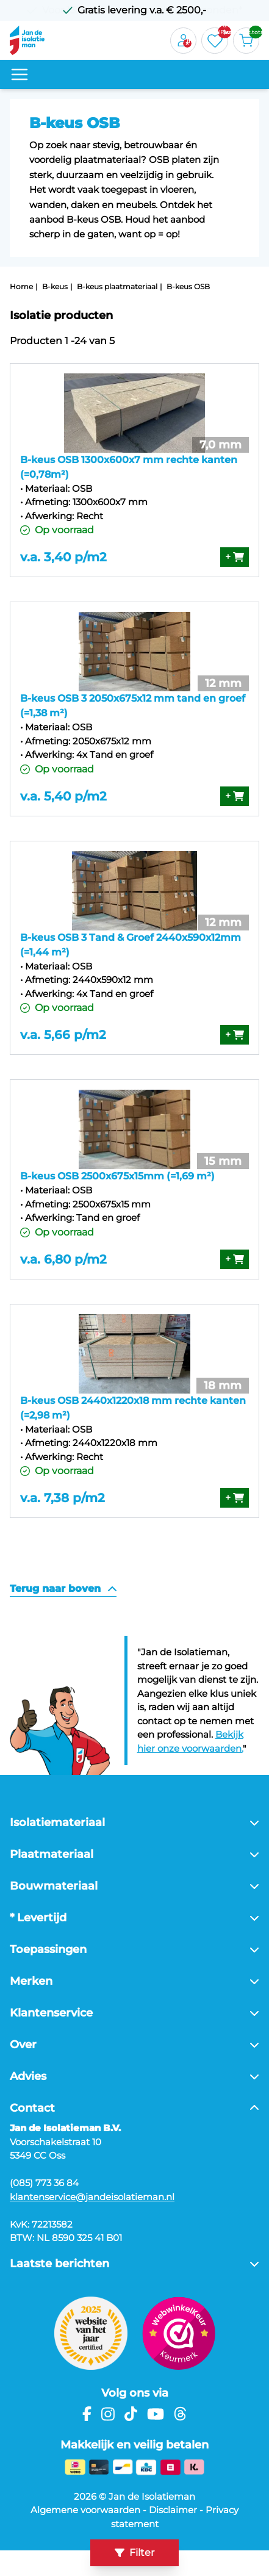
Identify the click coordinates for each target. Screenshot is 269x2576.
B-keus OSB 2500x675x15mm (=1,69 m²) (117, 1176)
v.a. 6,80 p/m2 (63, 1259)
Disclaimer (173, 2510)
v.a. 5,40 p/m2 (63, 796)
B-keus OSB (188, 286)
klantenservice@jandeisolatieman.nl (92, 2197)
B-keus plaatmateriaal (117, 286)
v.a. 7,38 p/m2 (62, 1498)
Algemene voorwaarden (85, 2510)
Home (21, 286)
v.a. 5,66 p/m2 (63, 1034)
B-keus (55, 286)
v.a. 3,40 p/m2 (63, 557)
